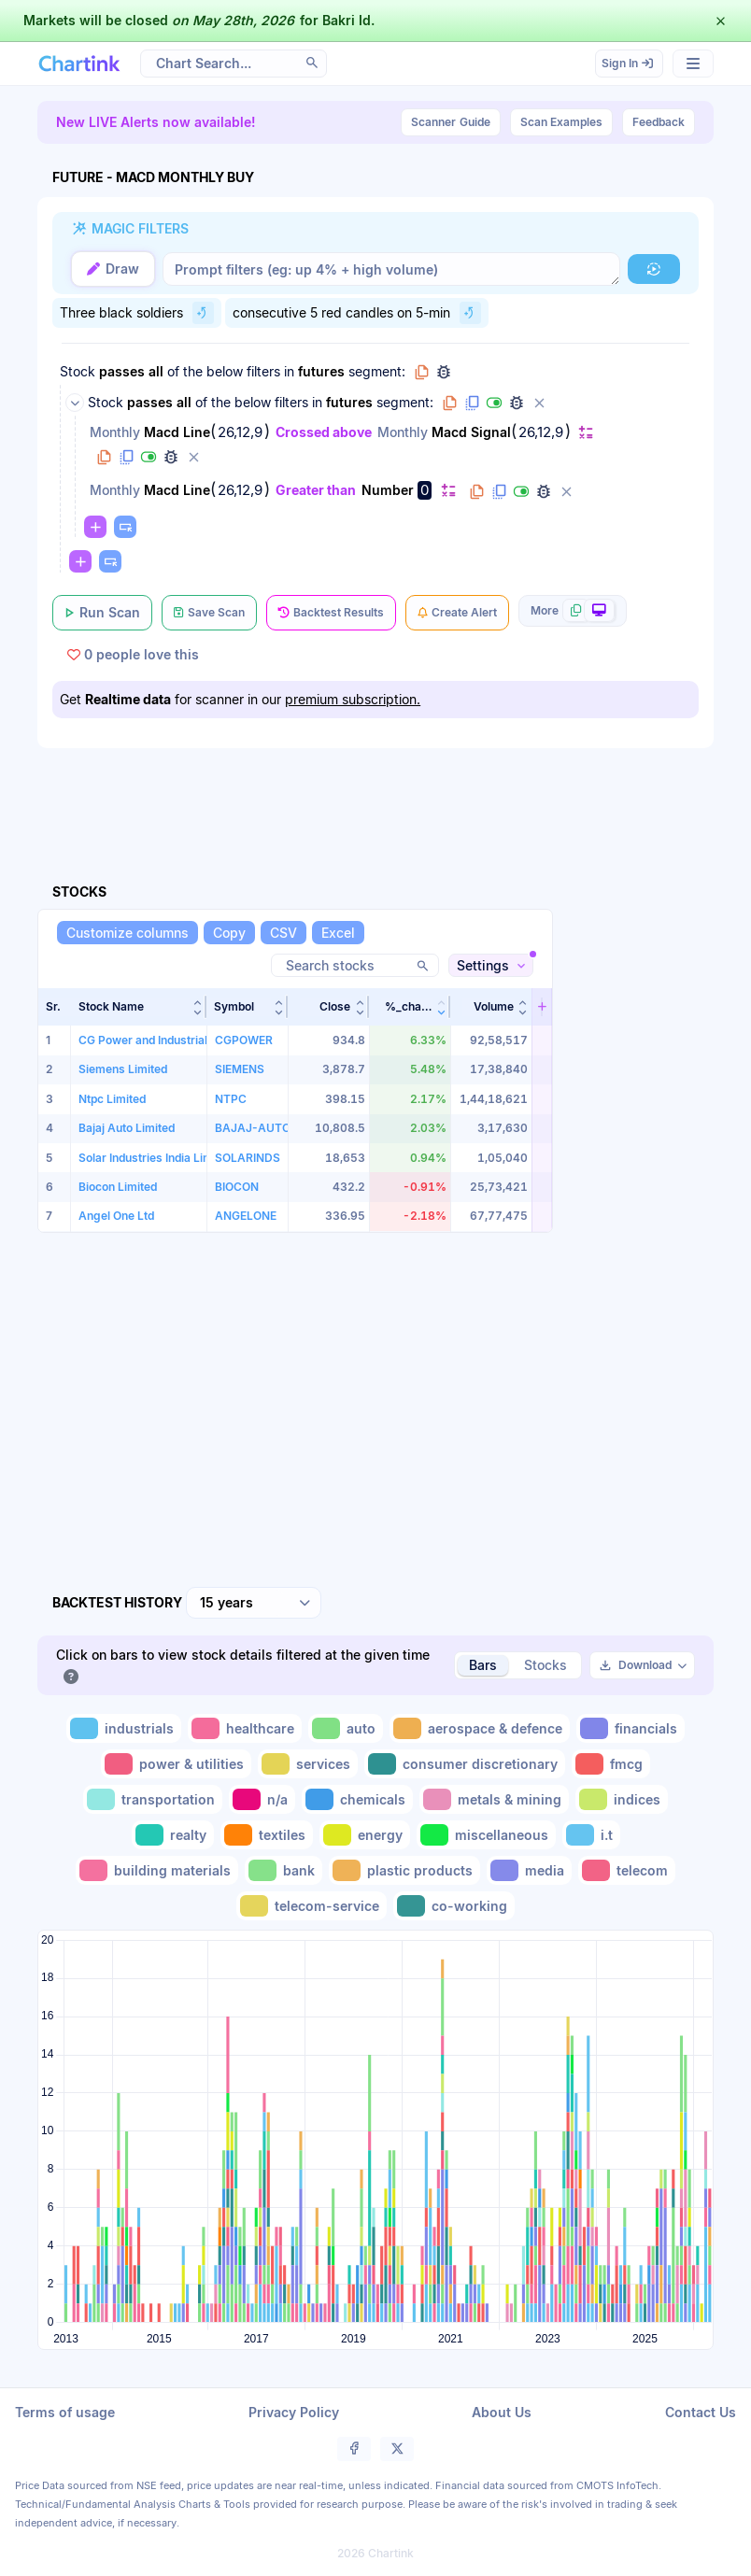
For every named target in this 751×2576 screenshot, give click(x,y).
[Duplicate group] (471, 402)
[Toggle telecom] (626, 1870)
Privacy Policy (293, 2412)
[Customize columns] (127, 932)
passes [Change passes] (122, 371)
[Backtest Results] (331, 612)
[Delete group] (539, 402)
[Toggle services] (308, 1763)
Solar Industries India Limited (155, 1158)
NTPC (231, 1099)
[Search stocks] (355, 965)
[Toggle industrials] (123, 1728)
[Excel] (338, 932)
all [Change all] (156, 371)
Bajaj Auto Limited (126, 1128)
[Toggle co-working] (454, 1905)
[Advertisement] (377, 794)
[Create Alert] (457, 612)
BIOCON (237, 1187)
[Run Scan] (102, 612)
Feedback (658, 122)
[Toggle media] (529, 1870)
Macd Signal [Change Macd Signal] (471, 432)
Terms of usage (65, 2412)
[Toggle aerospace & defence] (480, 1728)
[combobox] (253, 1603)
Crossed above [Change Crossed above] (324, 432)
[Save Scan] (209, 612)
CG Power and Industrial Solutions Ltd (178, 1040)
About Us (501, 2412)
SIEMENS (239, 1069)
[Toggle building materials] (157, 1870)
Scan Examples (561, 122)
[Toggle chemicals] (357, 1799)
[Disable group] (494, 402)
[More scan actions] (572, 611)
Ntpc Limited (112, 1099)
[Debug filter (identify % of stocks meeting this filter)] (171, 456)
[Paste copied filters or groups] (125, 527)
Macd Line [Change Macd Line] (177, 432)
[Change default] (585, 432)
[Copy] (229, 932)
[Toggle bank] (283, 1870)
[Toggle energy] (364, 1834)
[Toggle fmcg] (611, 1763)
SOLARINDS (247, 1158)
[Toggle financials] (630, 1728)
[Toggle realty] (173, 1834)
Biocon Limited (117, 1187)
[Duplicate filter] (126, 456)
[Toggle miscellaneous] (486, 1834)
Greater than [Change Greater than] (316, 490)
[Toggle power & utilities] (176, 1763)
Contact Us (700, 2412)
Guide (450, 122)
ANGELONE (245, 1216)
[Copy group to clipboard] (421, 371)
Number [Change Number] (387, 490)
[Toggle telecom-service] (311, 1905)
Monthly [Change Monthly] (115, 432)
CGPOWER (244, 1040)
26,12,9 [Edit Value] (240, 432)
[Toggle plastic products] (404, 1870)
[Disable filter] (148, 456)
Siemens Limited (122, 1069)
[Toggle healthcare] (245, 1728)
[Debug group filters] (443, 371)
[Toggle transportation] (152, 1799)
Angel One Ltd (116, 1216)
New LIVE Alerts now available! (156, 122)
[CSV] (283, 932)
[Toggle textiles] (266, 1834)
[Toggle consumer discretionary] (464, 1763)
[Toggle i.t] (591, 1834)
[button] (138, 1007)
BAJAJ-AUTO (252, 1128)
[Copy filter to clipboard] (103, 456)
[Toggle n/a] (262, 1799)
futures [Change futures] (321, 371)
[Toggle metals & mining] (494, 1799)
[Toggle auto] (345, 1728)
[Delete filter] (193, 456)
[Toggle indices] (621, 1799)
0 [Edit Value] (424, 490)
